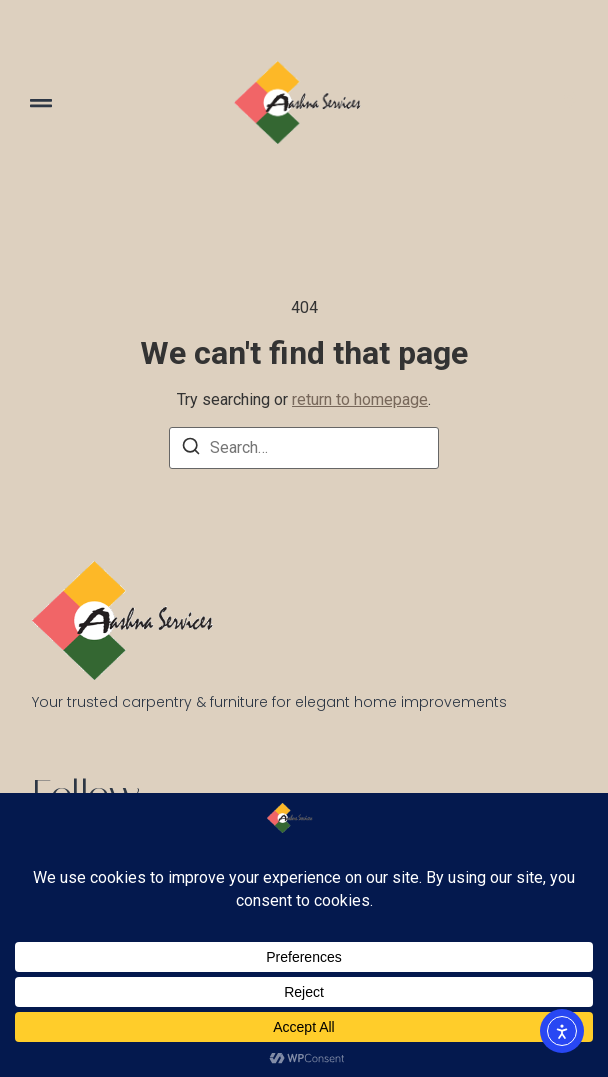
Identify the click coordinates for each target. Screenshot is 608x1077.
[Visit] (570, 103)
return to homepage (360, 399)
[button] (41, 103)
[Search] (191, 449)
